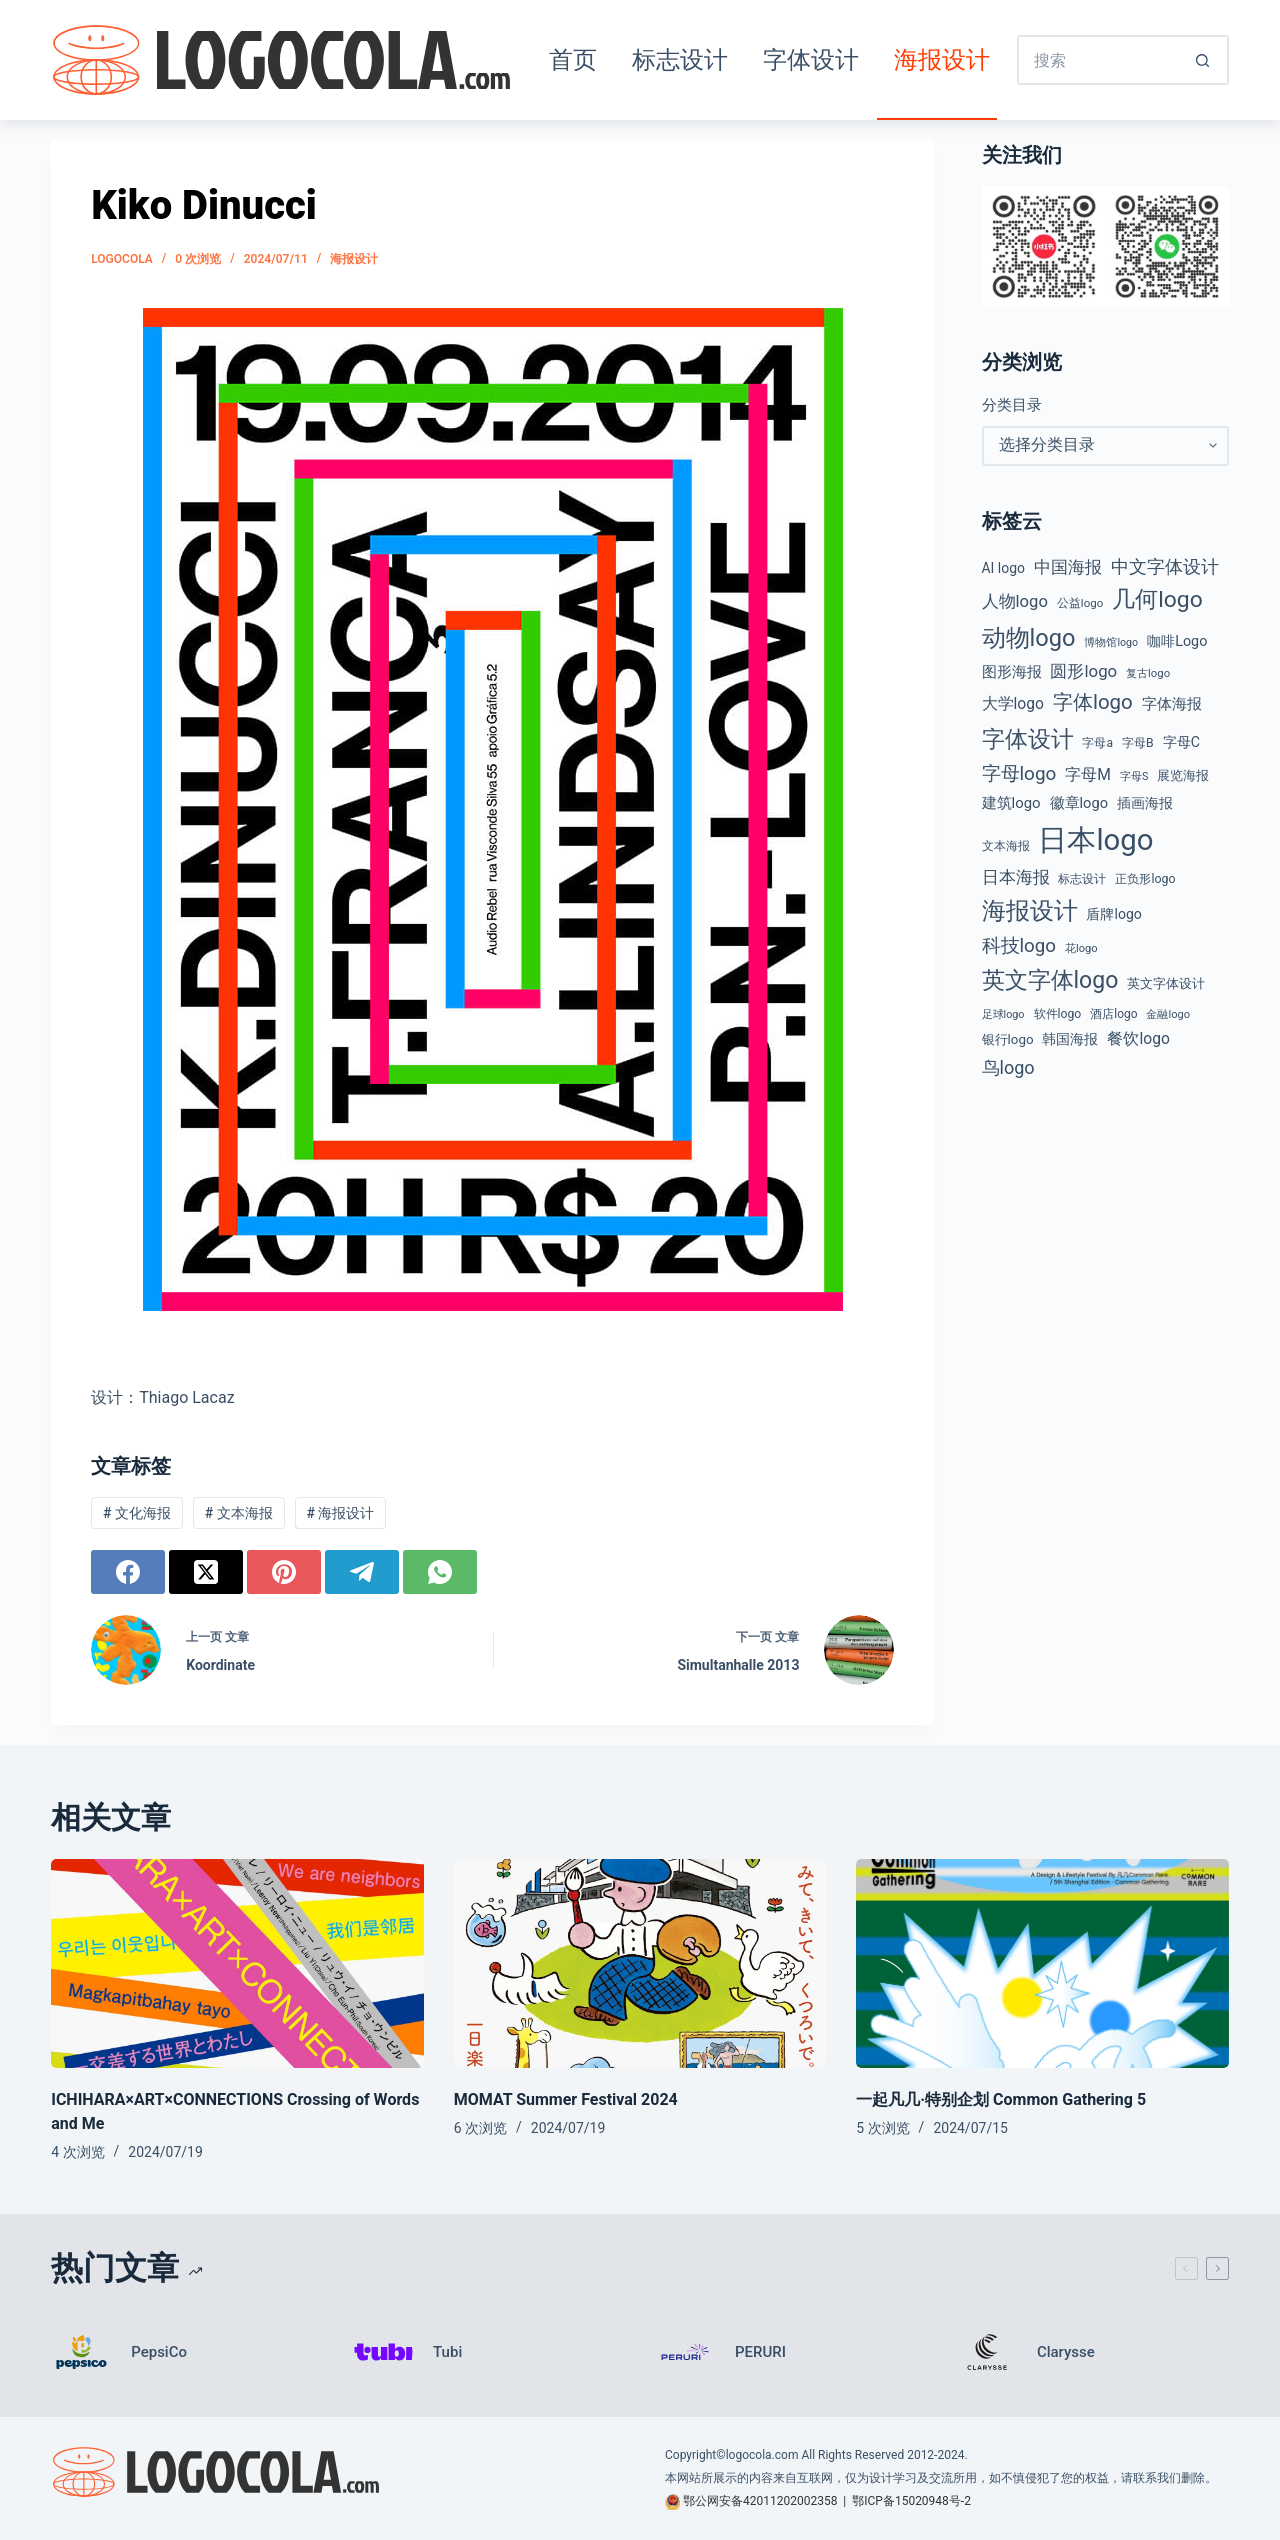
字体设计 (811, 60)
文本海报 (239, 1513)
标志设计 (680, 60)
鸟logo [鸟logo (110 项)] (1008, 1067)
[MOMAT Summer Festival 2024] (640, 1964)
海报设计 (942, 60)
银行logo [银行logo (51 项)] (1008, 1039)
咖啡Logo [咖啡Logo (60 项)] (1177, 641)
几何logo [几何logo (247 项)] (1157, 599)
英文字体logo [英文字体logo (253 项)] (1050, 980)
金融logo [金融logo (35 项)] (1168, 1014)
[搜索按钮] (1204, 60)
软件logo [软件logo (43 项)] (1058, 1014)
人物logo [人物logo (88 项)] (1015, 601)
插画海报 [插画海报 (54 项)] (1145, 803)
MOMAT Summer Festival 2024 (566, 2099)
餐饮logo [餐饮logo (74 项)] (1138, 1038)
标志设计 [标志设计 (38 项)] (1082, 879)
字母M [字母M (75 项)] (1088, 774)
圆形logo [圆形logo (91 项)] (1083, 671)
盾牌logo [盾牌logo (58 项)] (1113, 914)
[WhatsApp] (440, 1572)
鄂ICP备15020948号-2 (911, 2501)
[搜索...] (1098, 60)
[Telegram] (362, 1572)
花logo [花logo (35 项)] (1081, 948)
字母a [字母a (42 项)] (1097, 743)
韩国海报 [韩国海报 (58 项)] (1070, 1039)
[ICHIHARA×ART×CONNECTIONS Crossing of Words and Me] (237, 1964)
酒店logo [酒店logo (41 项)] (1113, 1014)
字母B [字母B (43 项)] (1138, 743)
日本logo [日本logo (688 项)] (1095, 840)
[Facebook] (128, 1572)
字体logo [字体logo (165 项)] (1093, 702)
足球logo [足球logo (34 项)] (1003, 1014)
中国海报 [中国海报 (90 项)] (1068, 567)
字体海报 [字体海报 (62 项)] (1172, 704)
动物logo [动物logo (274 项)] (1029, 638)
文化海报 (137, 1513)
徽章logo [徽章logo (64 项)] (1079, 803)
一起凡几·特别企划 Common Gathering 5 (1001, 2099)
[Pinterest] (284, 1572)
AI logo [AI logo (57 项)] (1003, 568)
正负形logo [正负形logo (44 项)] (1145, 879)
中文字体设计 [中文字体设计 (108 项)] (1165, 566)
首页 (573, 60)
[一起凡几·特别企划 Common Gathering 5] (1042, 1964)
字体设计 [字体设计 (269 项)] (1028, 739)
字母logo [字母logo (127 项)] (1019, 773)
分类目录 (1012, 405)
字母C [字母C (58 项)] (1181, 742)
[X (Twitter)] (206, 1572)
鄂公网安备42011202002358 (760, 2501)
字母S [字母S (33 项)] (1134, 776)
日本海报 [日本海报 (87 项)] (1016, 877)
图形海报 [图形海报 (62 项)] (1012, 672)
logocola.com (762, 2455)
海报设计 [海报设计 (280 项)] (1030, 911)
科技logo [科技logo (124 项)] (1019, 946)
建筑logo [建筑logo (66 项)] (1011, 803)
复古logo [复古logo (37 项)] (1148, 673)
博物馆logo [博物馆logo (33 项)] (1111, 642)
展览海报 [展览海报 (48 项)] (1183, 775)
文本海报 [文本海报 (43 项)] (1006, 846)
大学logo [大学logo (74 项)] (1013, 703)
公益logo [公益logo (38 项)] (1080, 603)
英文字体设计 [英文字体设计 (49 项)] (1166, 983)
